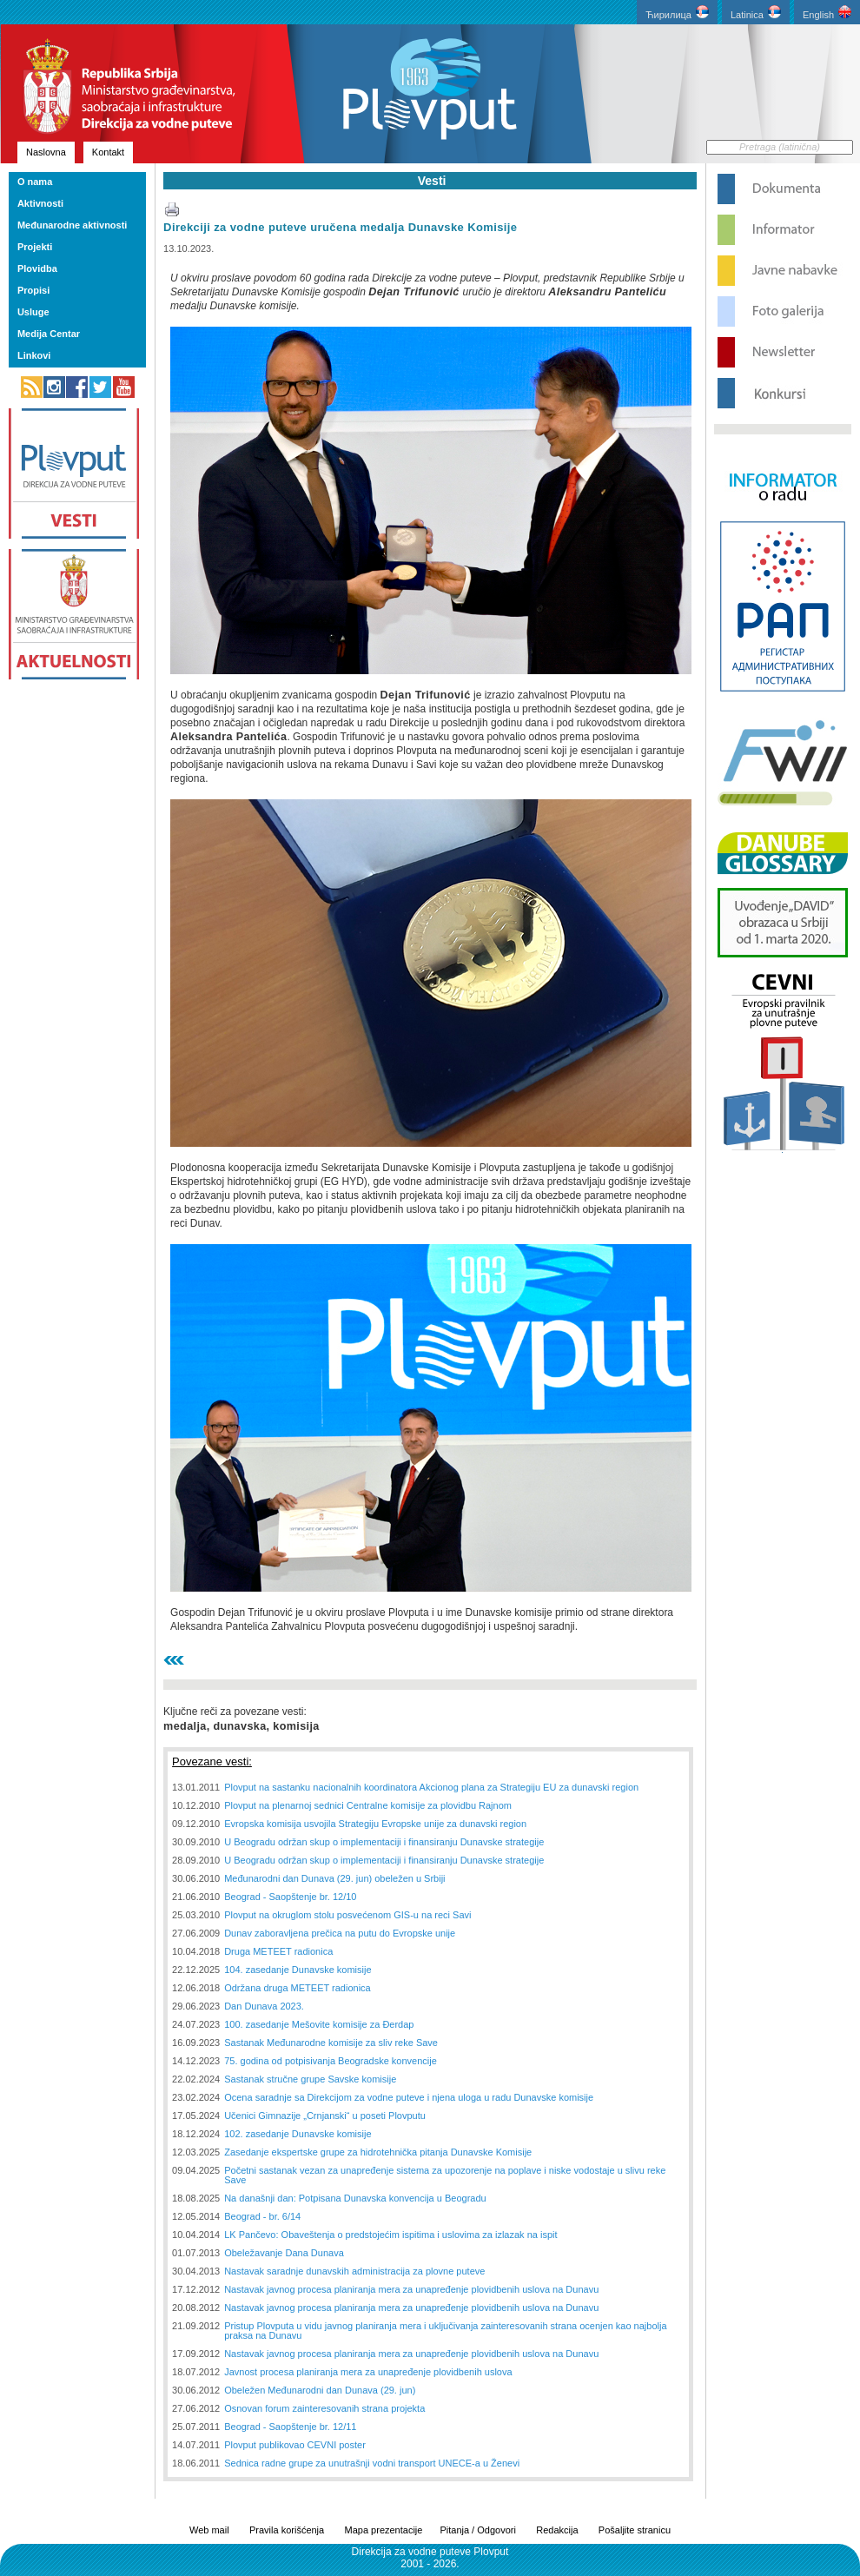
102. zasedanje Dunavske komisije (297, 2134)
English (827, 12)
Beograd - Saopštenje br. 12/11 (290, 2426)
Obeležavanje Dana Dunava (284, 2253)
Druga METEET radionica (278, 1951)
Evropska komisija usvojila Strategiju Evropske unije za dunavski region (375, 1823)
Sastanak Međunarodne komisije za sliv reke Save (331, 2042)
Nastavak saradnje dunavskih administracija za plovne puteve (354, 2271)
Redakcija (557, 2530)
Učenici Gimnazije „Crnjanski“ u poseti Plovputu (325, 2115)
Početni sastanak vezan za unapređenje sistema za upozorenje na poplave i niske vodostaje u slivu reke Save (444, 2175)
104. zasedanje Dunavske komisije (297, 1969)
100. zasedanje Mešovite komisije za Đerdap (318, 2024)
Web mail (209, 2530)
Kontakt (108, 152)
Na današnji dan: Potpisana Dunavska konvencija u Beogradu (355, 2198)
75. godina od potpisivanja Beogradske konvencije (330, 2061)
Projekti (34, 247)
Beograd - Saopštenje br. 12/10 (290, 1896)
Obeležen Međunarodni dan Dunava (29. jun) (319, 2390)
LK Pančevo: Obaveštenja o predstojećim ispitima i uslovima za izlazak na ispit (390, 2234)
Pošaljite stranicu (635, 2530)
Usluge (33, 312)
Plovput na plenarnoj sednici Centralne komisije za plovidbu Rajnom (368, 1805)
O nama (34, 181)
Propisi (33, 290)
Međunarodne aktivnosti (72, 225)
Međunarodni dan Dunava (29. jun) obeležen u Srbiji (334, 1878)
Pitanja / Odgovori (477, 2530)
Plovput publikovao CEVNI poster (295, 2445)
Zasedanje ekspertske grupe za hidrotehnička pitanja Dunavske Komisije (378, 2152)
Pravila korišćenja (286, 2530)
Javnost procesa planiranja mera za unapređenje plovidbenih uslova (368, 2372)
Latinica (756, 12)
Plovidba (37, 268)
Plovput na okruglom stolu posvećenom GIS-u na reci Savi (347, 1915)
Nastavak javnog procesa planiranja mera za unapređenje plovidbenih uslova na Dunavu (411, 2289)
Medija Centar (48, 333)
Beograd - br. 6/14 (262, 2216)
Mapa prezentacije (384, 2530)
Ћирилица (677, 12)
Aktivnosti (40, 203)
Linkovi (34, 355)
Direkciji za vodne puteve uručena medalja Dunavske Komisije (340, 227)
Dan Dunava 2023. (264, 2006)
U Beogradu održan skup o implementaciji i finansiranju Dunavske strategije (384, 1842)
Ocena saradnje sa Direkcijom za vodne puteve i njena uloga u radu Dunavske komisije (408, 2097)
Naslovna (46, 152)
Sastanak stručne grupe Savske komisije (310, 2079)
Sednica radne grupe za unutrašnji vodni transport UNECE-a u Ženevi (371, 2463)
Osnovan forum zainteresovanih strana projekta (324, 2408)
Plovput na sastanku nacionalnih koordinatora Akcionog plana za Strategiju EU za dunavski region (431, 1787)
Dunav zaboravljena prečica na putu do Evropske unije (339, 1933)
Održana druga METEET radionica (297, 1988)
